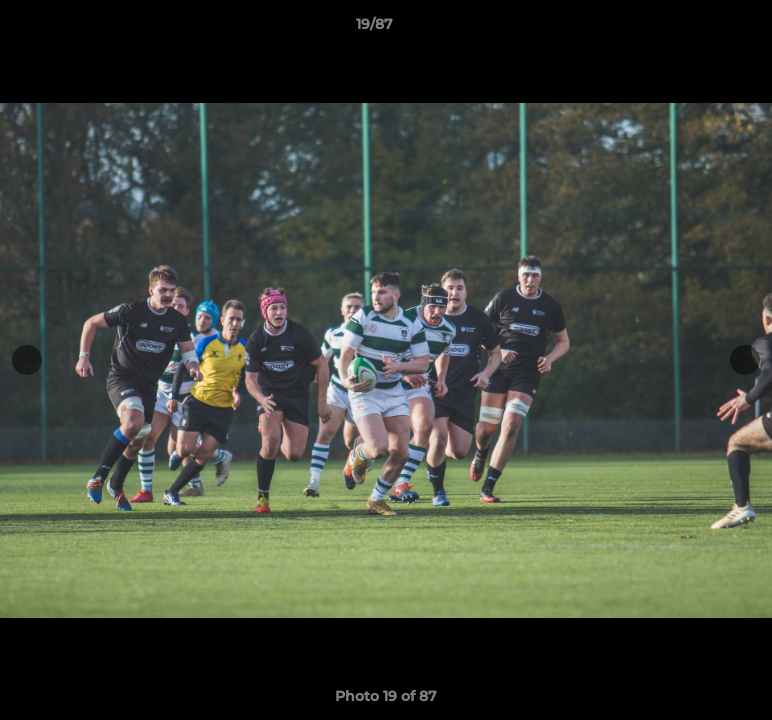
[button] (688, 29)
